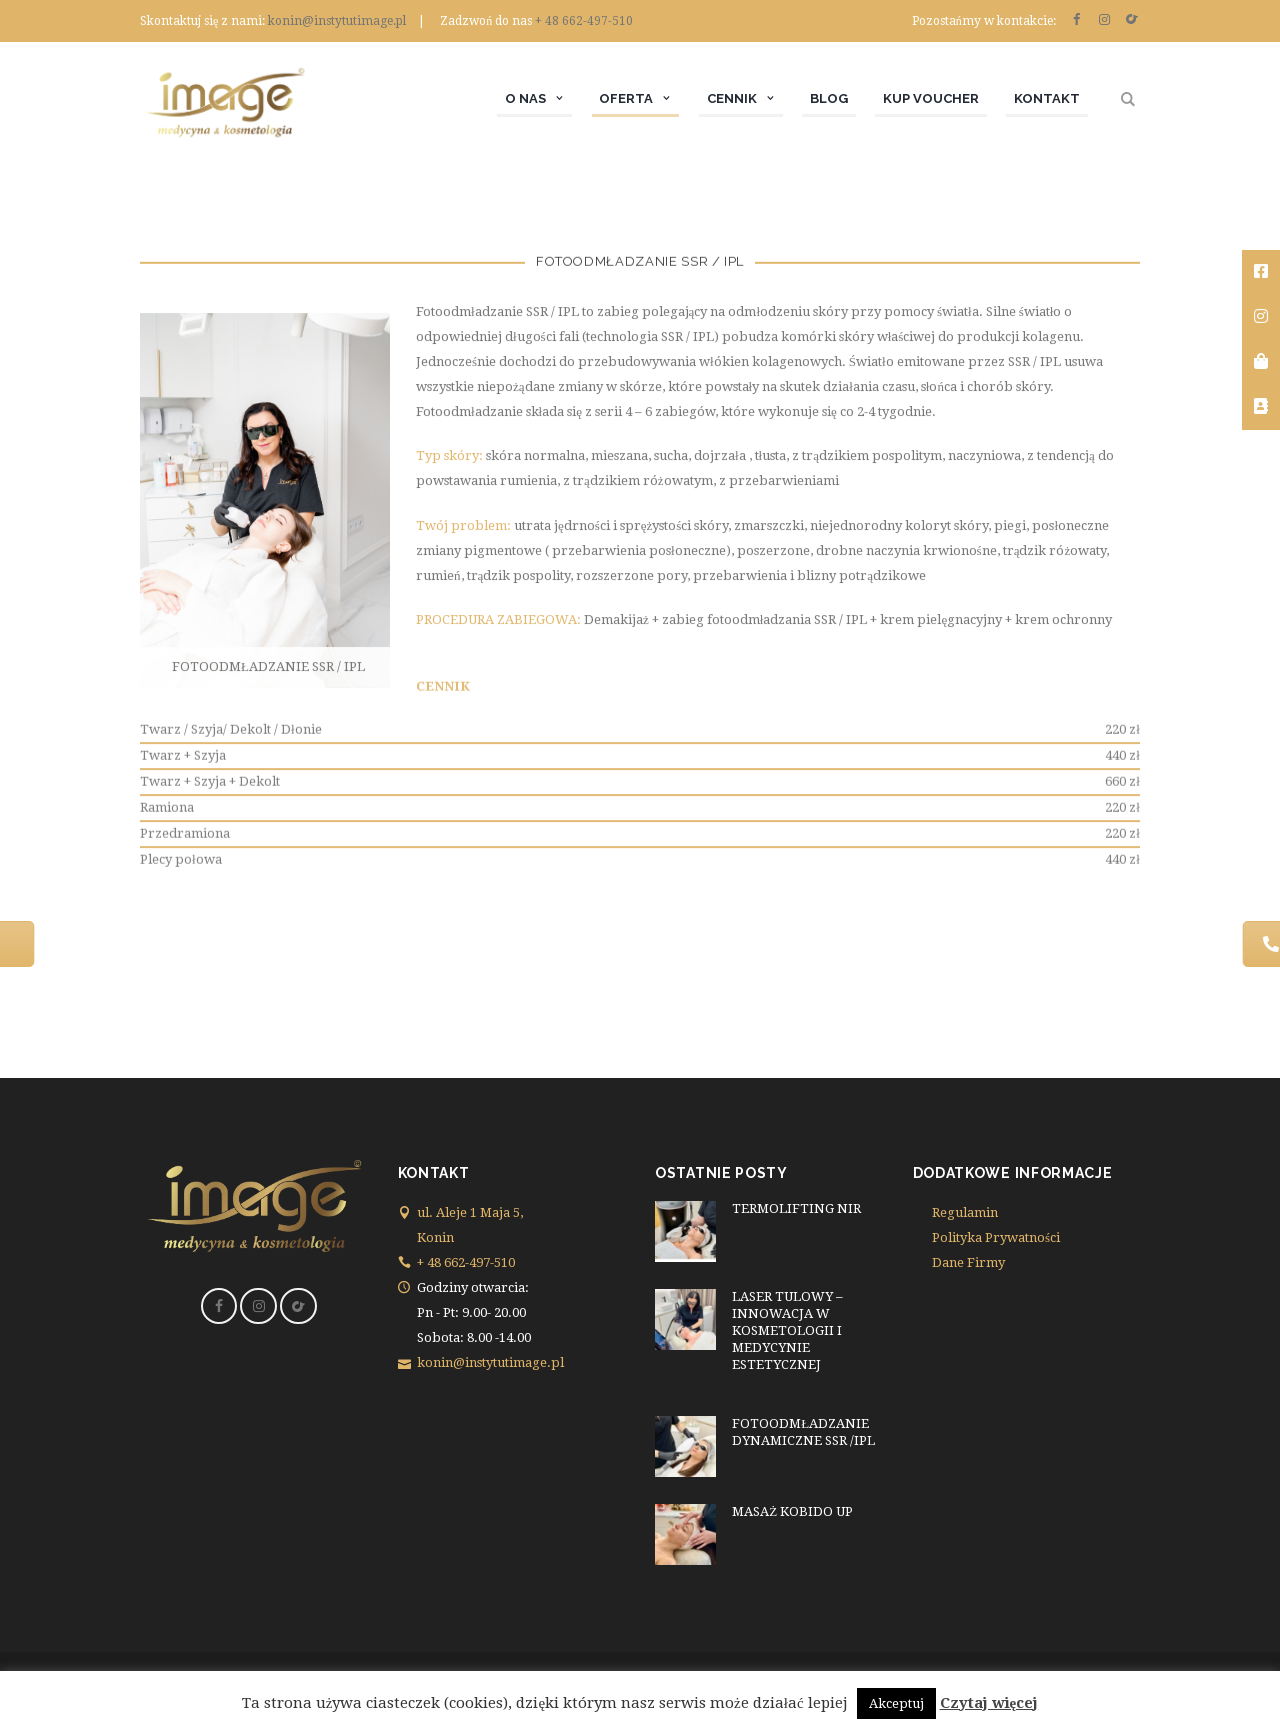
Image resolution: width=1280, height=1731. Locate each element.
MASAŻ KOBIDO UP (792, 1511)
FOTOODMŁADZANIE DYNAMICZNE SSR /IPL (803, 1432)
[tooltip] (1261, 272)
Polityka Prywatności (996, 1237)
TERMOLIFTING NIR (796, 1208)
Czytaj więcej (989, 1703)
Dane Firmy (968, 1262)
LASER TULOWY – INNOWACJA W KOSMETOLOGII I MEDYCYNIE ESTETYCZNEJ (787, 1330)
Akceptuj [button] (896, 1703)
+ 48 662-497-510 (584, 21)
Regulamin (965, 1212)
